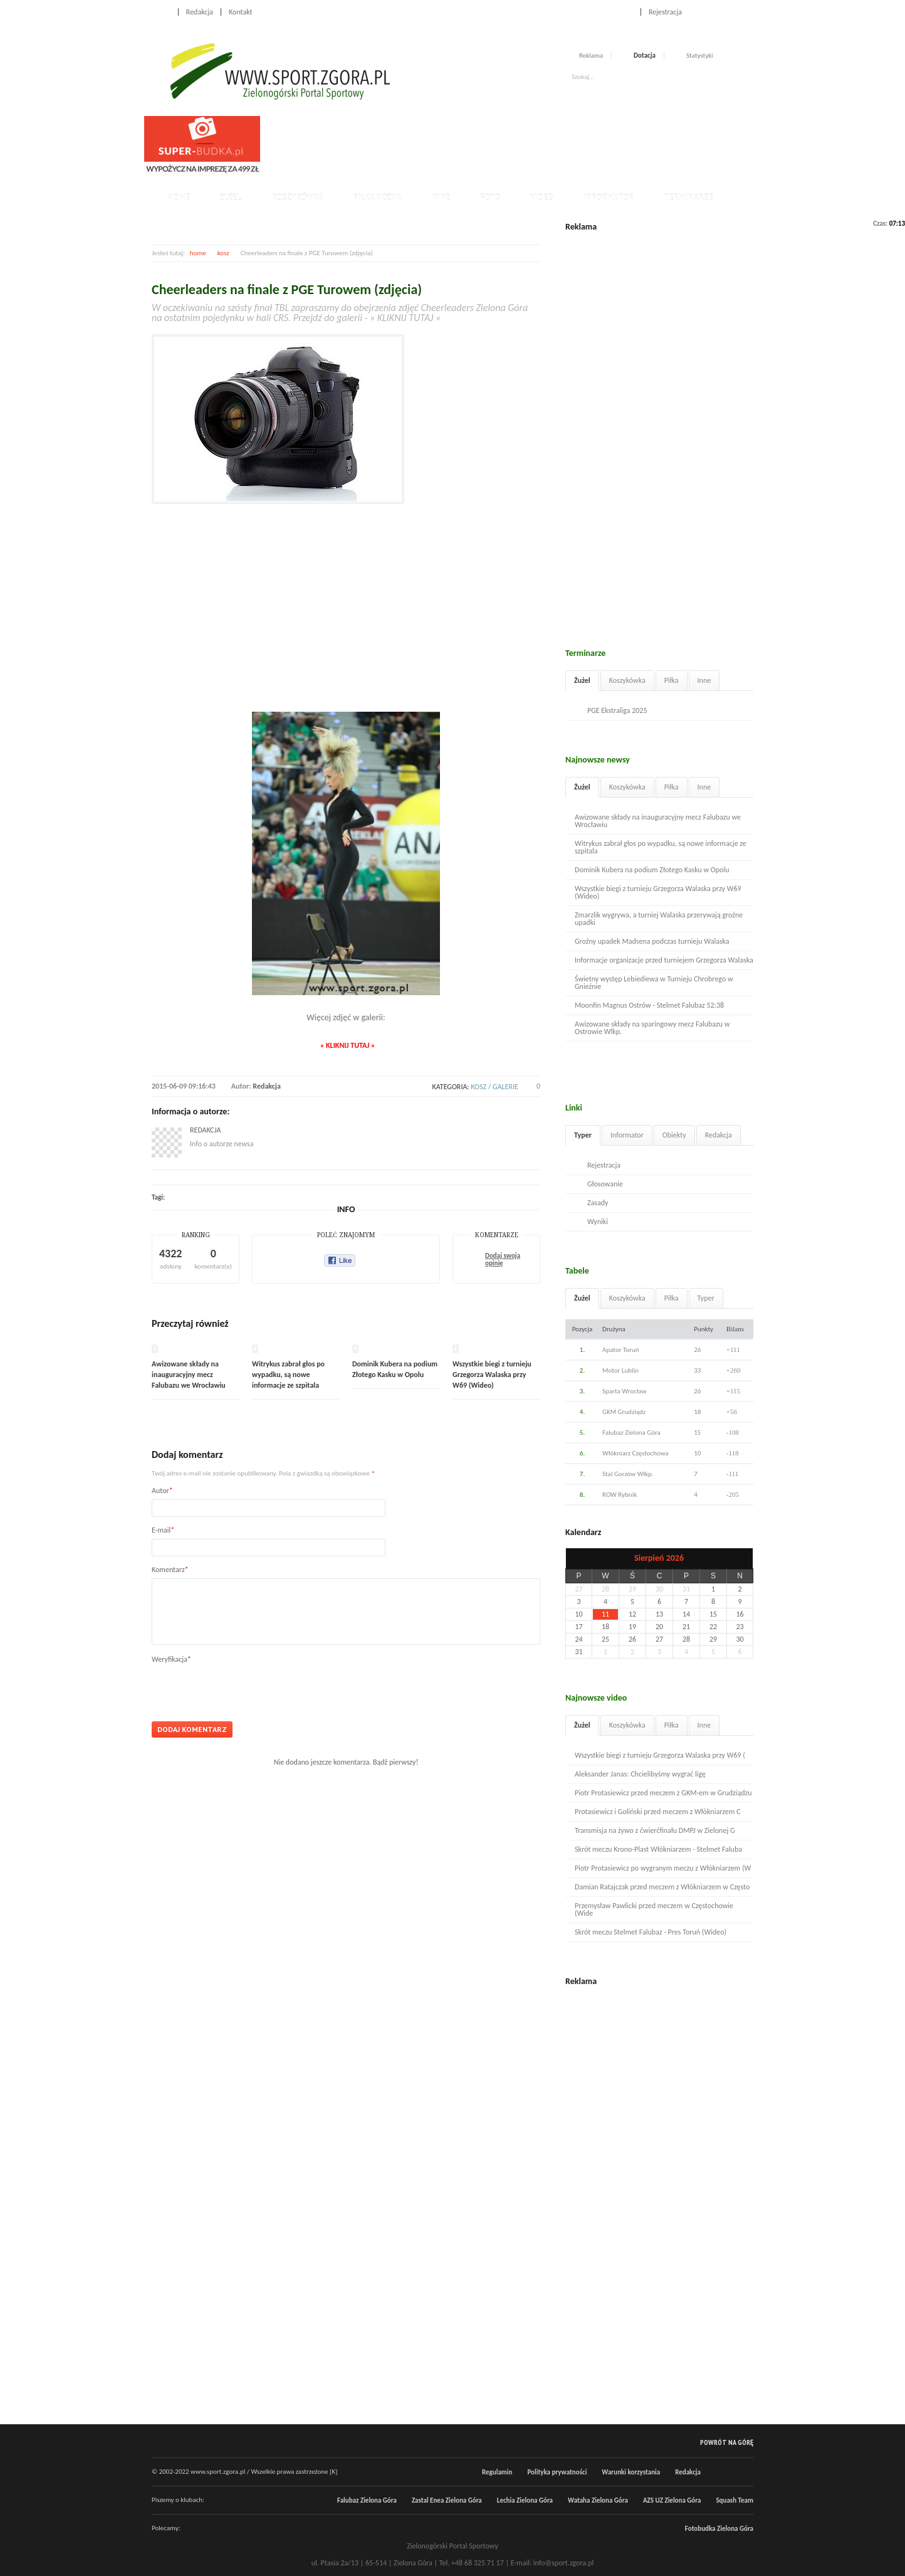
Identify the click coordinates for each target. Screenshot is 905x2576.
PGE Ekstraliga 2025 (617, 710)
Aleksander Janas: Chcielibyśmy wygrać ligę (640, 1774)
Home (161, 12)
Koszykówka (297, 198)
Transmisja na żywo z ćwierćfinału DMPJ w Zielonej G (655, 1830)
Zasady (598, 1202)
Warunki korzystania (631, 2472)
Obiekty (674, 1135)
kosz (223, 253)
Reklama (591, 55)
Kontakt (241, 12)
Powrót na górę (726, 2442)
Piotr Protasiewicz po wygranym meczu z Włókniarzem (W (663, 1868)
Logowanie (616, 12)
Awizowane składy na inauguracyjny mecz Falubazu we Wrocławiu (189, 1374)
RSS (748, 11)
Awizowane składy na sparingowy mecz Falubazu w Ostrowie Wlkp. (652, 1028)
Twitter (735, 11)
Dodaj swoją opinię (502, 1259)
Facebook (721, 11)
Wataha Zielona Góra (598, 2500)
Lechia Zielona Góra (525, 2500)
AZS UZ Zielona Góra (672, 2500)
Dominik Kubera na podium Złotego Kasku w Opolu (652, 869)
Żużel (231, 198)
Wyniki (597, 1221)
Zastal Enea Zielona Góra (447, 2500)
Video (541, 198)
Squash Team (734, 2500)
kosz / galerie (494, 1086)
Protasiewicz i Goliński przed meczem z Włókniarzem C (657, 1811)
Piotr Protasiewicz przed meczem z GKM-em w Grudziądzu (663, 1792)
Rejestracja (665, 12)
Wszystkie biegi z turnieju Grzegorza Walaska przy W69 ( (660, 1755)
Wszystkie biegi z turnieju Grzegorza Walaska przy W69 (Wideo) (491, 1374)
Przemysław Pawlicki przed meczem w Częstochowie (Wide (654, 1909)
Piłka (671, 680)
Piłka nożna (377, 198)
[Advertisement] (492, 144)
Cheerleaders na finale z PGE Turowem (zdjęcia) (287, 289)
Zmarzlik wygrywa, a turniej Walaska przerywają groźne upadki (659, 919)
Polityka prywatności (557, 2472)
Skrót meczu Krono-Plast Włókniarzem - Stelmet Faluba (658, 1849)
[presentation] (247, 1688)
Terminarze (688, 198)
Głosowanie (605, 1184)
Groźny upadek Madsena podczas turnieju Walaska (652, 941)
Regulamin (497, 2472)
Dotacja (645, 55)
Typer (583, 1135)
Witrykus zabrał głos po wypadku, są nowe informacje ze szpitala (288, 1374)
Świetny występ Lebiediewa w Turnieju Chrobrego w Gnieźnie (654, 982)
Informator (608, 198)
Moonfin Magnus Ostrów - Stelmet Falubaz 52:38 (649, 1005)
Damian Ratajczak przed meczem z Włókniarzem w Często (662, 1886)
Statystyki (699, 55)
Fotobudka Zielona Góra (719, 2529)
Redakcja (199, 12)
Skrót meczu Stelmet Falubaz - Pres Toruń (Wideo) (650, 1932)
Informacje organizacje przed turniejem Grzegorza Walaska (664, 960)
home (198, 253)
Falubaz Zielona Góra (367, 2500)
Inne (441, 198)
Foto (490, 198)
